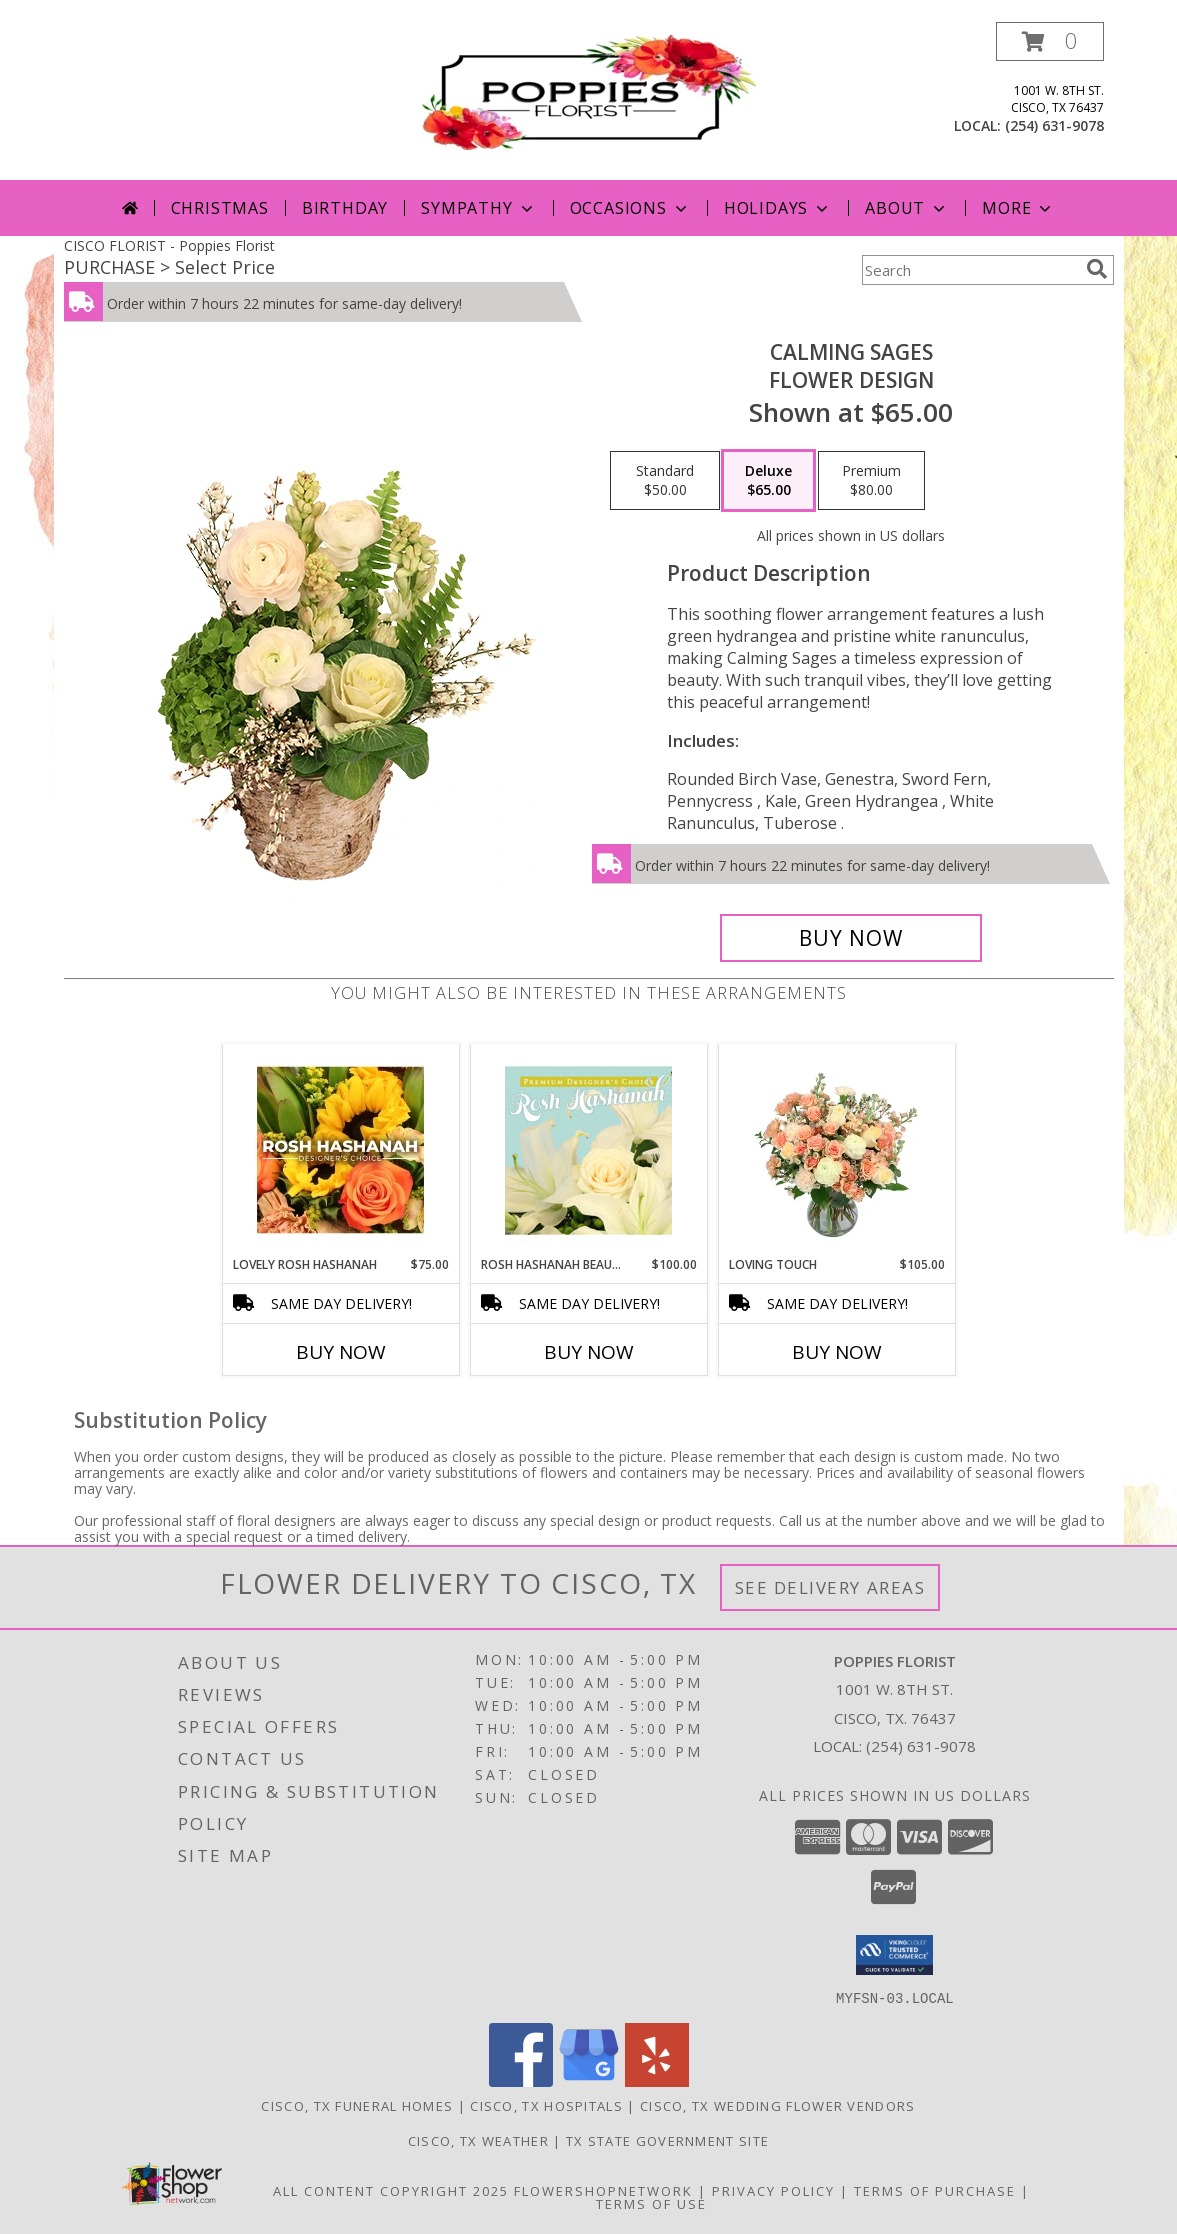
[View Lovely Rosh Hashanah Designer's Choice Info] (340, 1150)
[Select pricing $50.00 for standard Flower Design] (665, 481)
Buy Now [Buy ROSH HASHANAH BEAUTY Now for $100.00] (589, 1352)
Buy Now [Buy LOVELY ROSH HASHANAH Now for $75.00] (341, 1352)
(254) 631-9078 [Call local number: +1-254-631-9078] (1054, 125)
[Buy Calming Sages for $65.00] (851, 938)
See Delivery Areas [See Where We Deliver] (830, 1587)
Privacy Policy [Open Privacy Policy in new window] (773, 2190)
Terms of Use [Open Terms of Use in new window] (651, 2203)
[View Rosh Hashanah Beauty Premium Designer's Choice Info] (588, 1150)
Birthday (345, 208)
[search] (1097, 269)
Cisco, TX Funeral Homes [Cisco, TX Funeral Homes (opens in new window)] (357, 2105)
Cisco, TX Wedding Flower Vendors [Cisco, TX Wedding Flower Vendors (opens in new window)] (778, 2105)
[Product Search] (970, 270)
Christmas (220, 208)
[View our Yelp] (657, 2080)
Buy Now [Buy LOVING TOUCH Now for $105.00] (837, 1352)
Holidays (778, 208)
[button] (1050, 41)
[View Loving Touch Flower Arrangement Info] (836, 1150)
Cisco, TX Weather (478, 2140)
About (907, 208)
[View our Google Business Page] (589, 2080)
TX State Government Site (667, 2140)
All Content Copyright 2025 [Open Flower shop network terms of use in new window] (391, 2190)
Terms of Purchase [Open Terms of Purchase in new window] (935, 2190)
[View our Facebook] (521, 2080)
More (1018, 208)
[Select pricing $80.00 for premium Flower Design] (871, 481)
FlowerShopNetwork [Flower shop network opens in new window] (603, 2190)
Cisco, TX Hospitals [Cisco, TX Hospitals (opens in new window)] (546, 2105)
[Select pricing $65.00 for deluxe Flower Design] (768, 481)
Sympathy (478, 208)
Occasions (630, 208)
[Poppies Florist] (588, 90)
